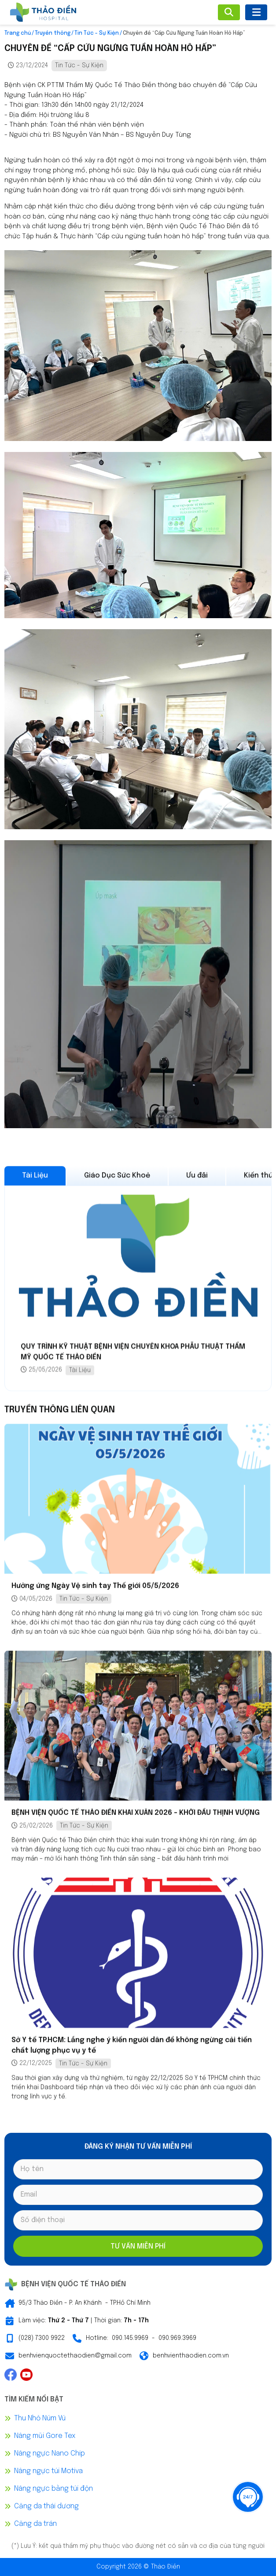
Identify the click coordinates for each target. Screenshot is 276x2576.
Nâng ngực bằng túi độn (53, 2488)
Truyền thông (52, 33)
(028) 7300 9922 (41, 2338)
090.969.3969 (177, 2338)
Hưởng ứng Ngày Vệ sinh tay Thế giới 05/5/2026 (95, 1588)
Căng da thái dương (46, 2506)
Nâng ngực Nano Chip (49, 2453)
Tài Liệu (80, 1375)
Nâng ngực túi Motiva (48, 2471)
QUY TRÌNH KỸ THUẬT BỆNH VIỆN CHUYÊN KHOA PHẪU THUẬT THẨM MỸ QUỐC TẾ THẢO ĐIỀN (133, 1357)
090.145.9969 (130, 2338)
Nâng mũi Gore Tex (44, 2436)
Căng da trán (35, 2524)
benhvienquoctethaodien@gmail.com (75, 2356)
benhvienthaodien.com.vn (191, 2356)
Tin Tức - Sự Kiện (96, 33)
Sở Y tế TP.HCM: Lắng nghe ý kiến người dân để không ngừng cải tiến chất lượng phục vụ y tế (131, 2047)
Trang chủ (17, 33)
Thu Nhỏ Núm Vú (40, 2418)
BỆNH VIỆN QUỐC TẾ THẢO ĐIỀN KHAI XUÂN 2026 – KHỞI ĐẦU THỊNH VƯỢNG (135, 1815)
